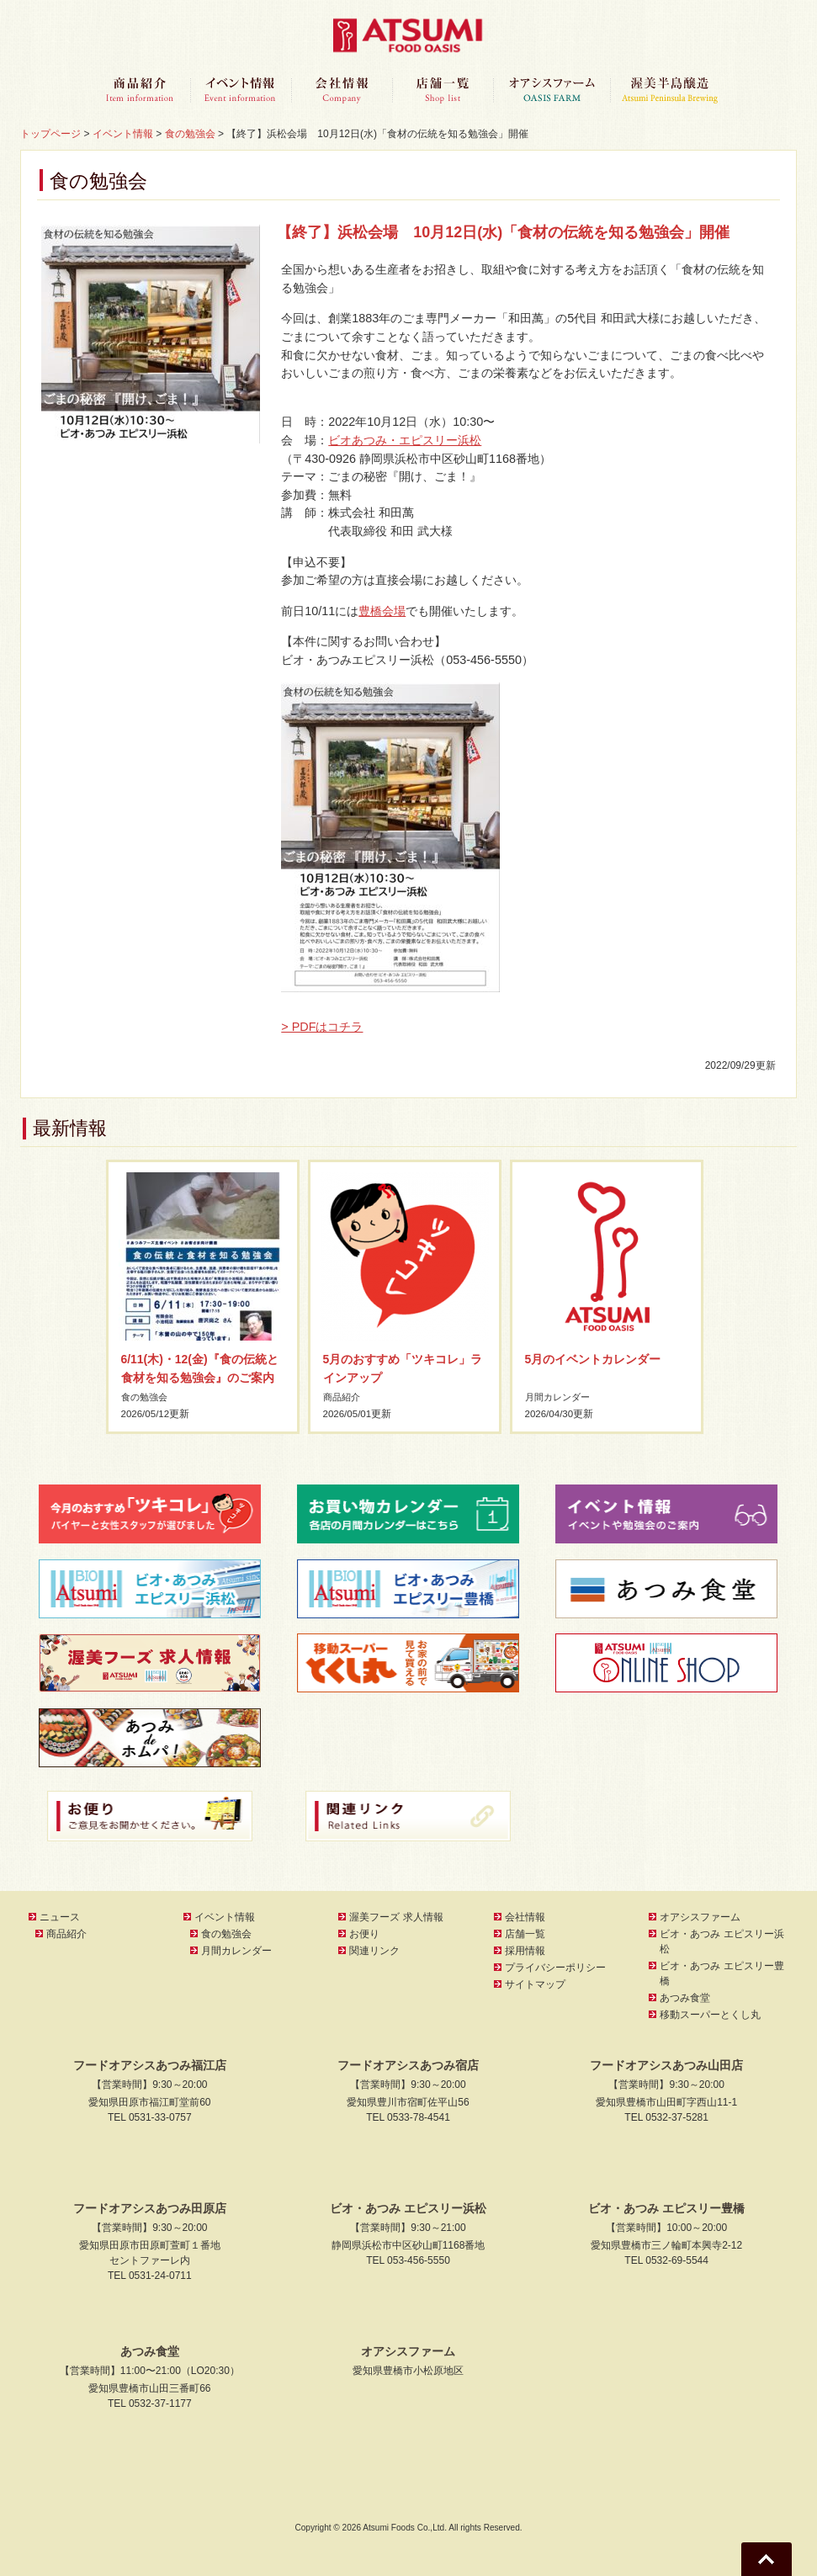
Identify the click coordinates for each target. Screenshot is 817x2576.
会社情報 (341, 90)
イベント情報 (240, 90)
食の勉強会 (146, 1397)
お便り (364, 1934)
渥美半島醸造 (670, 90)
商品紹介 (139, 90)
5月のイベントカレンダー (593, 1359)
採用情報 (525, 1951)
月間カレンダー (560, 1397)
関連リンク (374, 1951)
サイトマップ (535, 1984)
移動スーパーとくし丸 (710, 2015)
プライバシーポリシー (555, 1967)
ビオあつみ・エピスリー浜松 (404, 440)
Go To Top (766, 2559)
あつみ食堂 (685, 1998)
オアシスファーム (552, 90)
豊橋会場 (382, 611)
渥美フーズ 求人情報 (396, 1917)
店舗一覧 (442, 90)
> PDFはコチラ (322, 1026)
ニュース (60, 1917)
